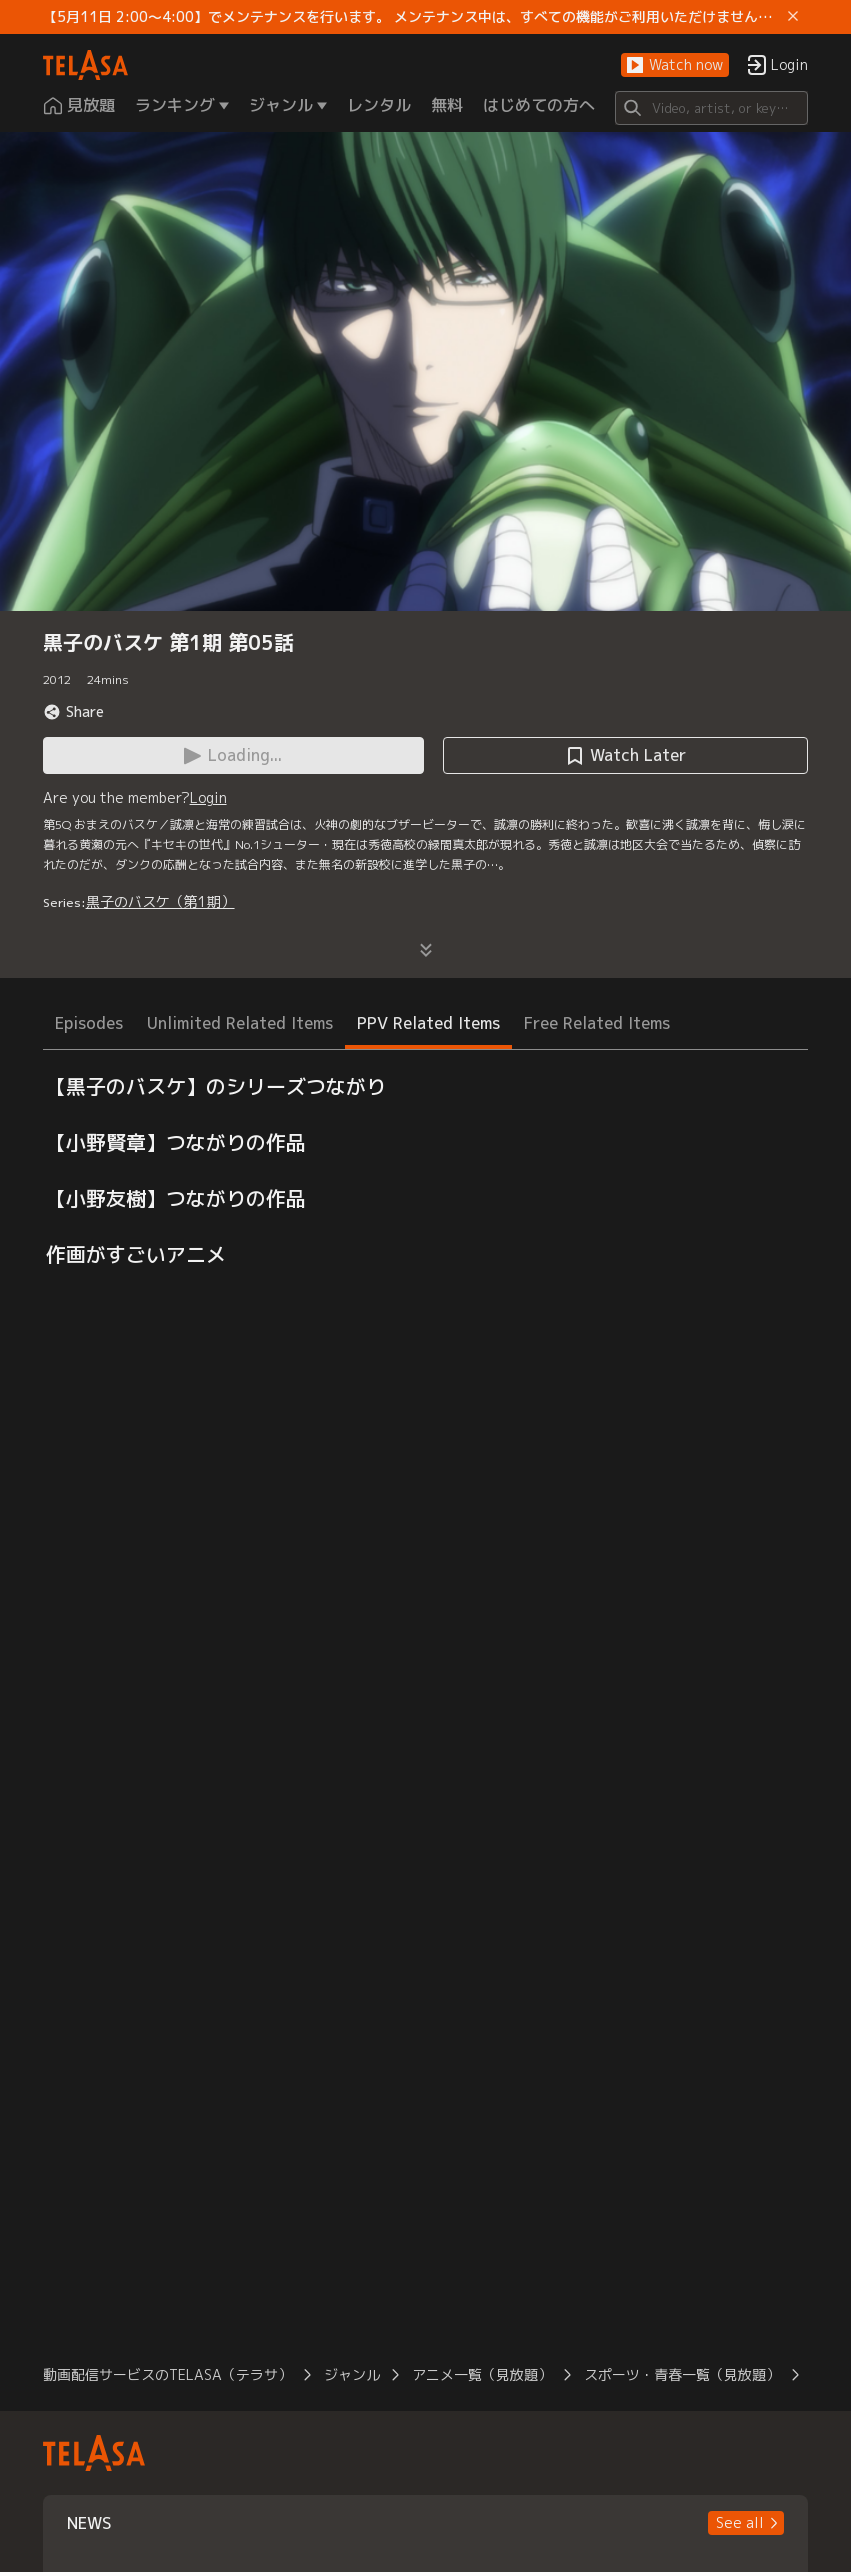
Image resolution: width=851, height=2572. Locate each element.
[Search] (712, 108)
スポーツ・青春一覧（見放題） (682, 2374)
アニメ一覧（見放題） (482, 2374)
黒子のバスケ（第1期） (160, 901)
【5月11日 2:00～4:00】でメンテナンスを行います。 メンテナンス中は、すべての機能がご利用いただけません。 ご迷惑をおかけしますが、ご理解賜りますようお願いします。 (412, 17)
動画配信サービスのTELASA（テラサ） (167, 2374)
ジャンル (352, 2374)
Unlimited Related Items (240, 1023)
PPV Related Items (428, 1023)
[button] (675, 65)
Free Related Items (597, 1023)
